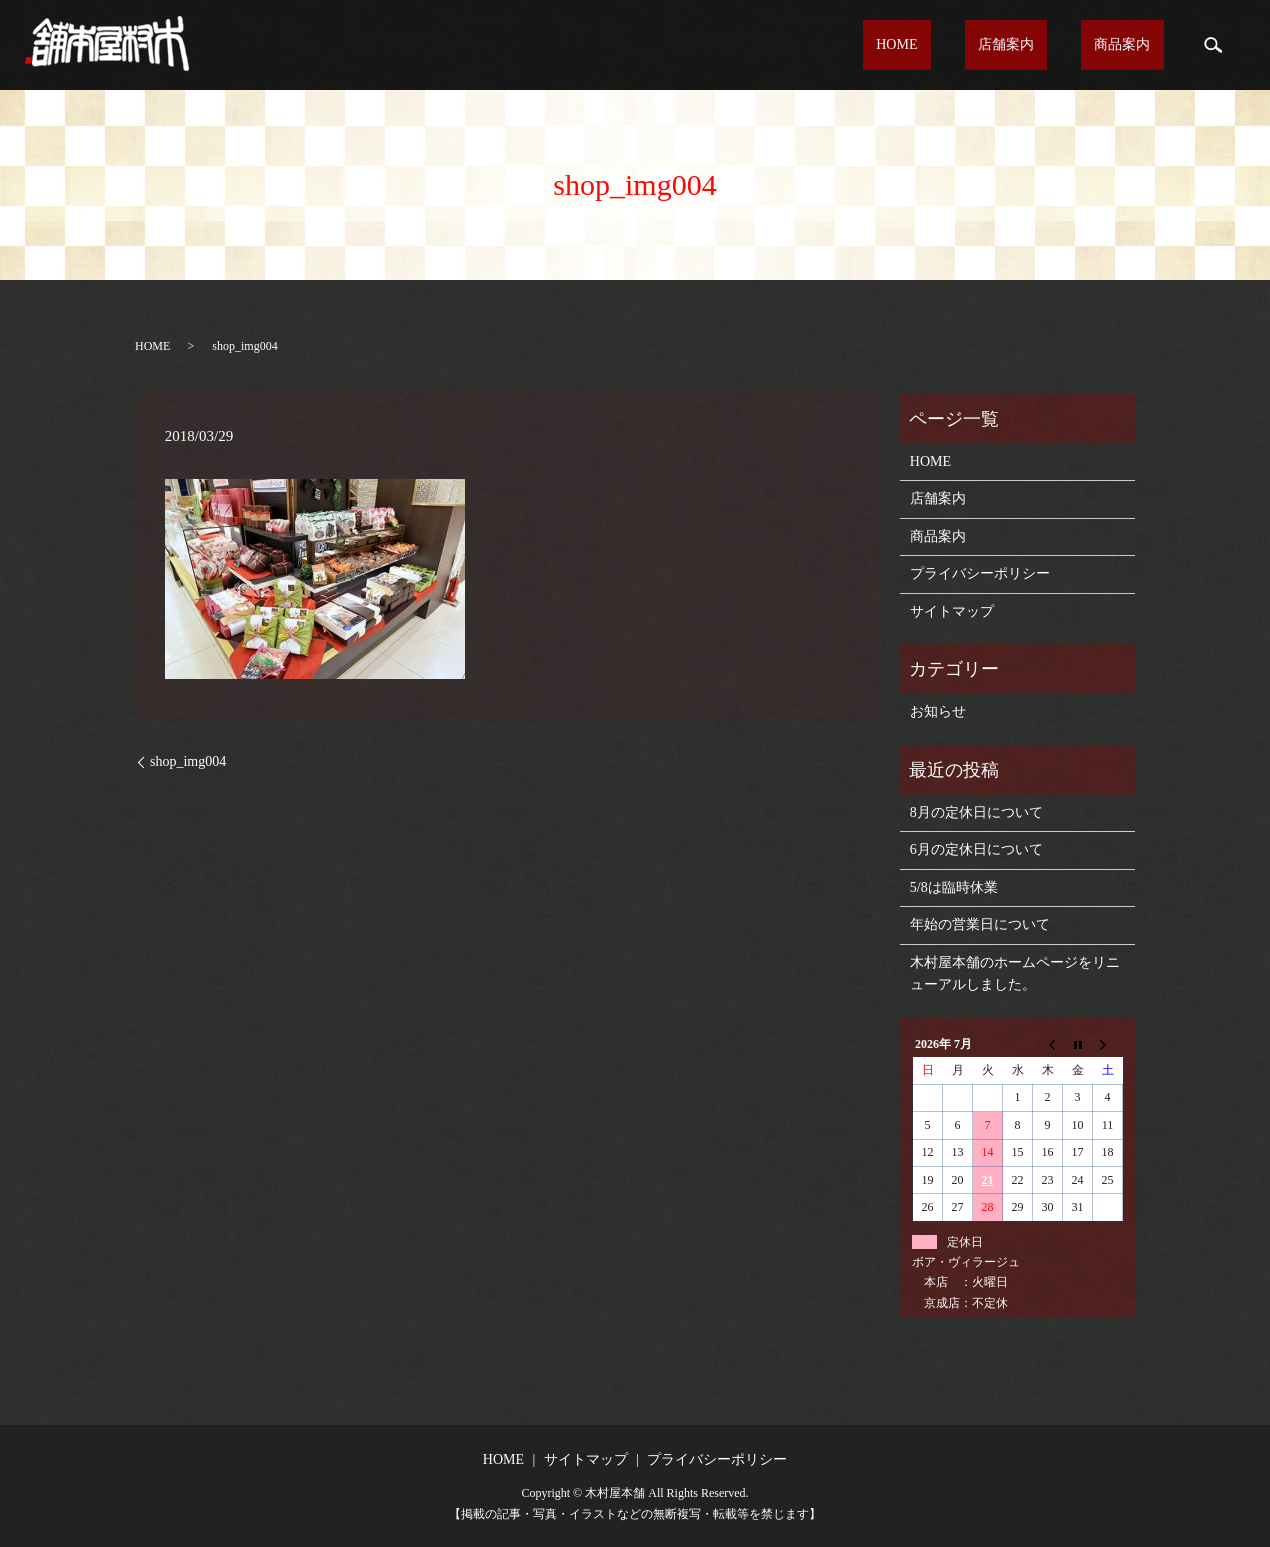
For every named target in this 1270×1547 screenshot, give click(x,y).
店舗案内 (1047, 45)
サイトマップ (952, 611)
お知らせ (938, 711)
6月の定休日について (976, 849)
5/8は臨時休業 (954, 887)
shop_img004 (188, 761)
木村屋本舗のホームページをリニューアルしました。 (1015, 973)
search (1213, 45)
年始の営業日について (980, 924)
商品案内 (1136, 45)
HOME (964, 45)
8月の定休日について (976, 812)
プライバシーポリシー (980, 573)
